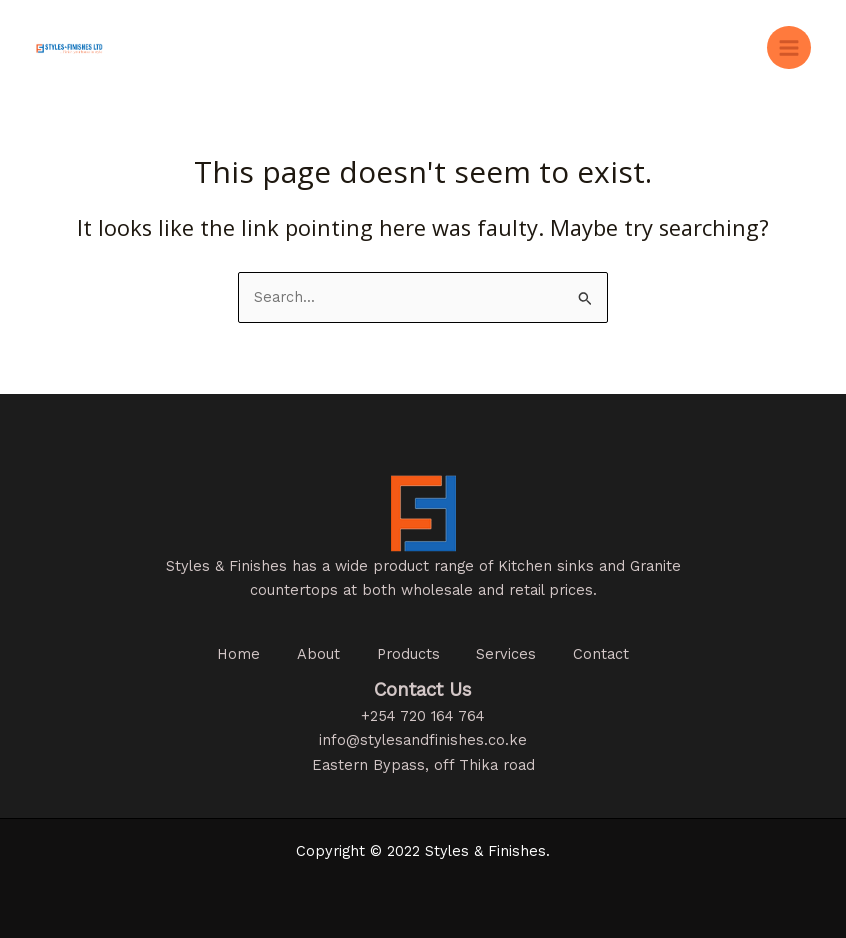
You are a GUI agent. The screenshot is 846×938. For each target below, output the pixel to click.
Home (232, 654)
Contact (608, 654)
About (315, 654)
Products (408, 654)
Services (510, 654)
